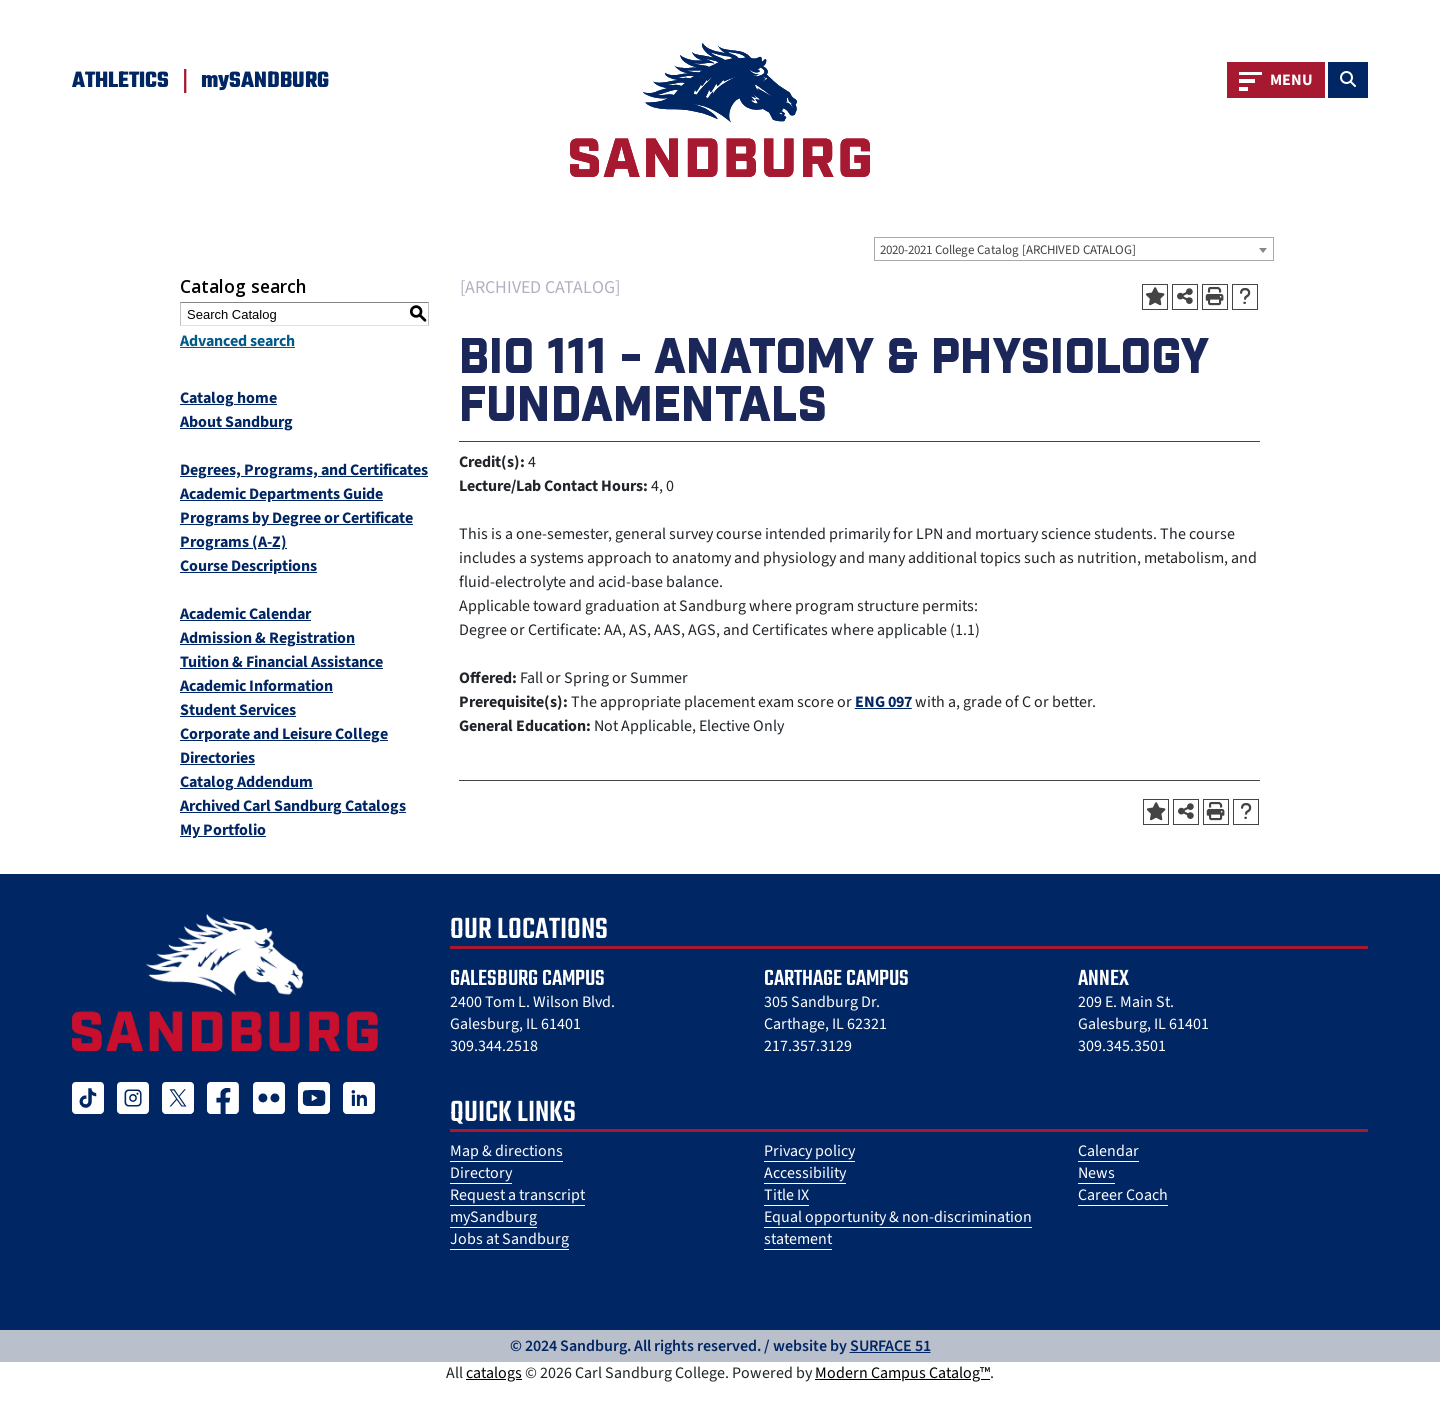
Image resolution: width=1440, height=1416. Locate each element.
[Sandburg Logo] (720, 110)
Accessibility (805, 1173)
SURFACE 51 (890, 1346)
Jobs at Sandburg (509, 1239)
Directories (217, 758)
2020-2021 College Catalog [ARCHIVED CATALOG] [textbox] (1008, 250)
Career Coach (1123, 1195)
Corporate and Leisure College (284, 734)
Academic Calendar (245, 614)
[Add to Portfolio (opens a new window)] (1155, 297)
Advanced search (237, 341)
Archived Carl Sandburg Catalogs (293, 806)
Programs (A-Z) (233, 542)
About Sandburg (236, 422)
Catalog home (228, 398)
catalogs (494, 1373)
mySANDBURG (265, 81)
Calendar (1108, 1151)
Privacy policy (809, 1151)
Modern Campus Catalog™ (902, 1373)
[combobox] (1074, 249)
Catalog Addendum (246, 782)
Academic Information (256, 686)
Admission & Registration (267, 638)
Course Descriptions (248, 566)
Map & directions (506, 1151)
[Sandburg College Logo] (225, 982)
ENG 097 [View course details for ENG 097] (883, 702)
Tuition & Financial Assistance (281, 662)
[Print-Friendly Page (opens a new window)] (1215, 297)
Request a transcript (517, 1195)
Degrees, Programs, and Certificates (304, 470)
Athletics (120, 81)
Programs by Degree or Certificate (296, 518)
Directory (481, 1173)
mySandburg (493, 1217)
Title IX (786, 1195)
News (1096, 1173)
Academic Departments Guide (281, 494)
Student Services (238, 710)
